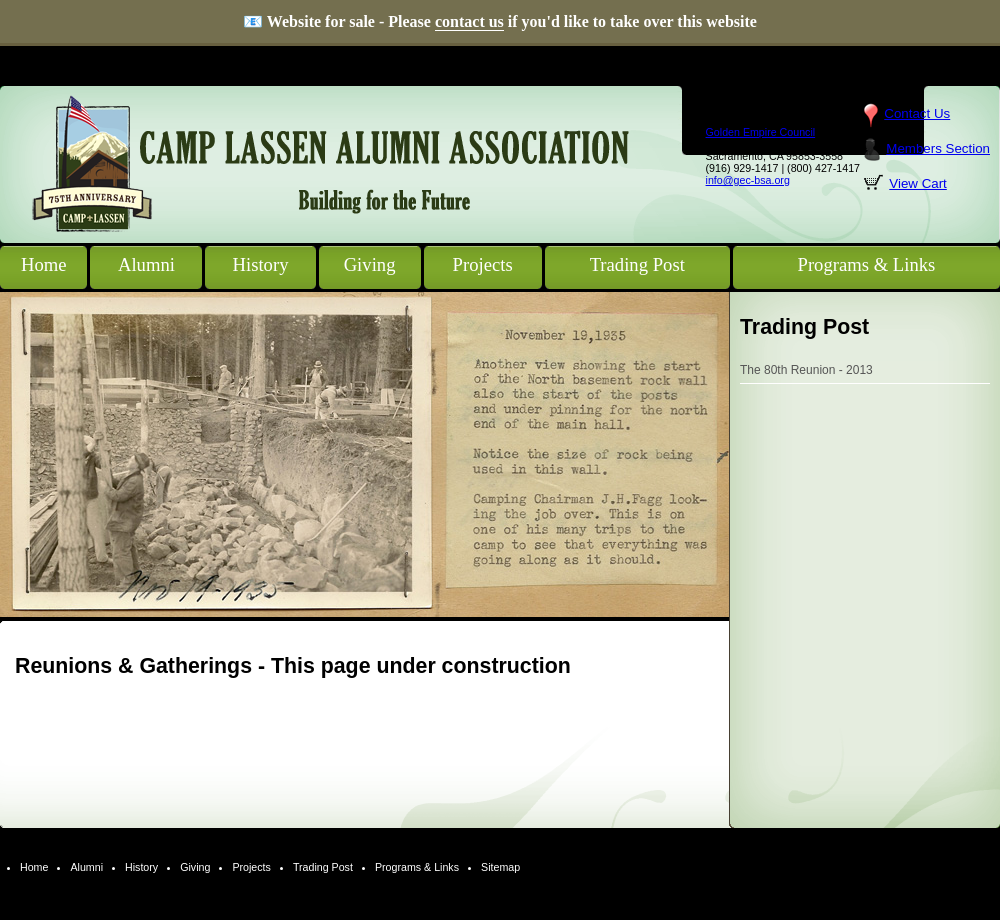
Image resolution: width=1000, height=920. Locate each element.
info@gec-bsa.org (748, 180)
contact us (469, 21)
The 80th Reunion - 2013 (806, 370)
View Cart (918, 183)
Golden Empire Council (761, 132)
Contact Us (917, 113)
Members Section (938, 148)
